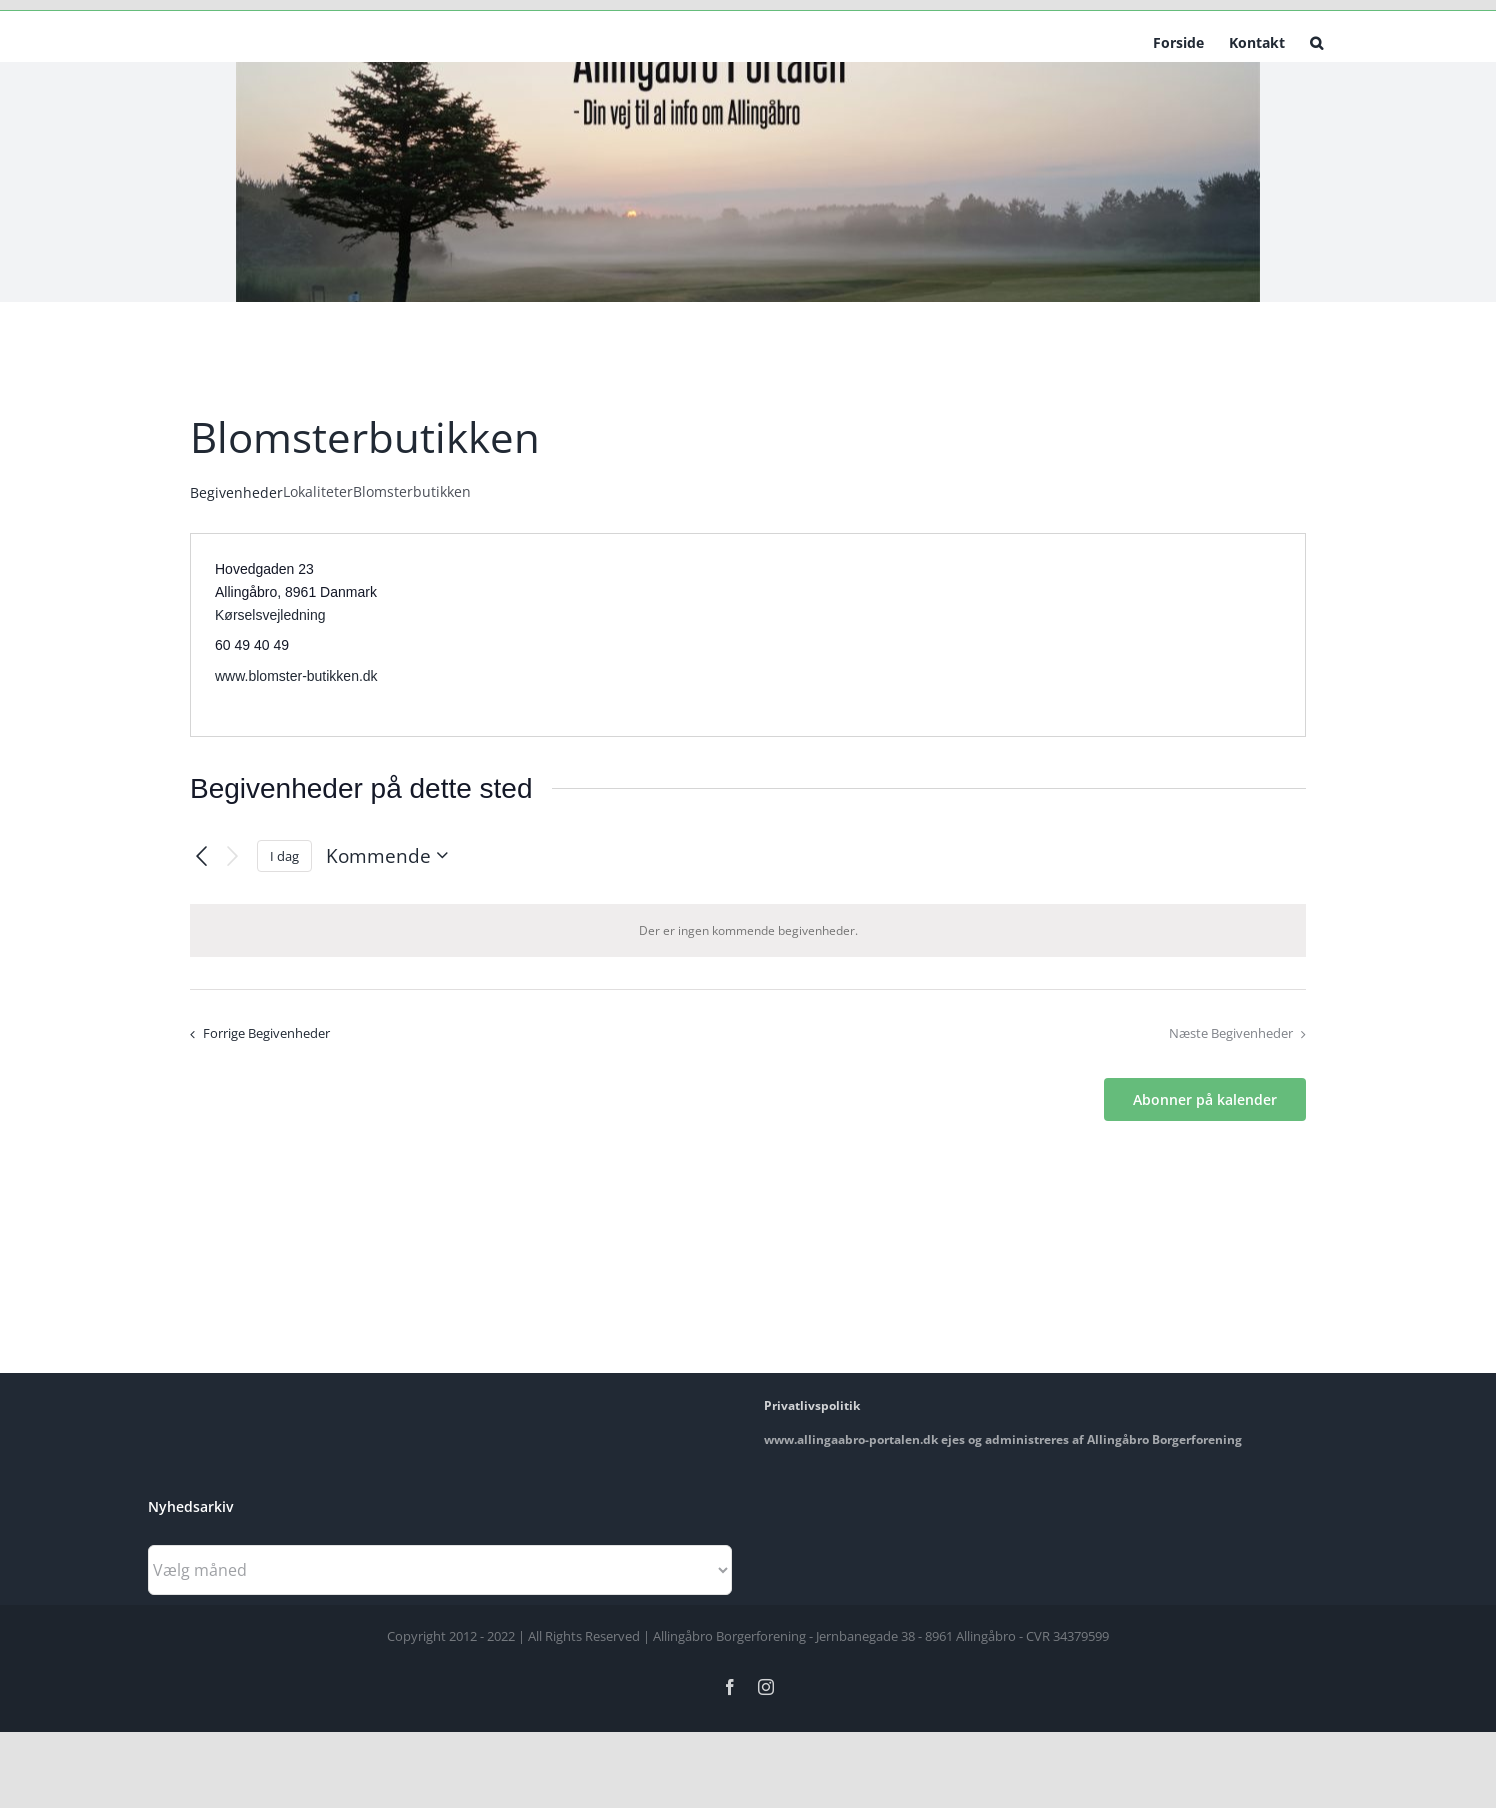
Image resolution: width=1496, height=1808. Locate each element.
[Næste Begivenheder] (232, 856)
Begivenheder (236, 492)
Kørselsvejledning (270, 615)
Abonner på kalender (1205, 1099)
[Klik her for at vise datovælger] (391, 855)
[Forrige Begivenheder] (201, 856)
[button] (1316, 41)
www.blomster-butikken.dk (296, 676)
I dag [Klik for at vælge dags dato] (284, 856)
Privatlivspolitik (812, 1405)
